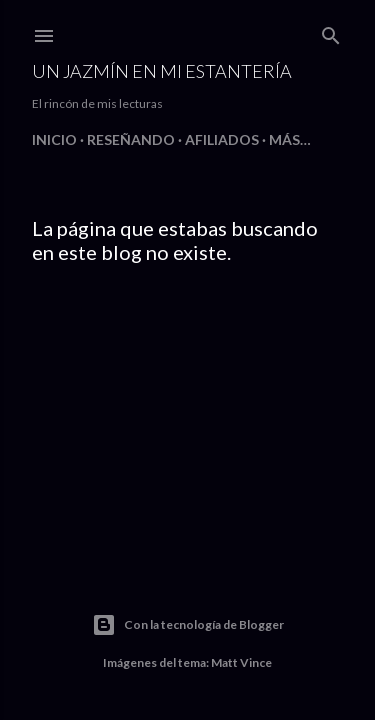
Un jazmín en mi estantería (162, 71)
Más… (290, 139)
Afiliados (222, 139)
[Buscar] (331, 31)
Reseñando (131, 139)
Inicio (54, 139)
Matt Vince (241, 662)
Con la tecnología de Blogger (188, 625)
